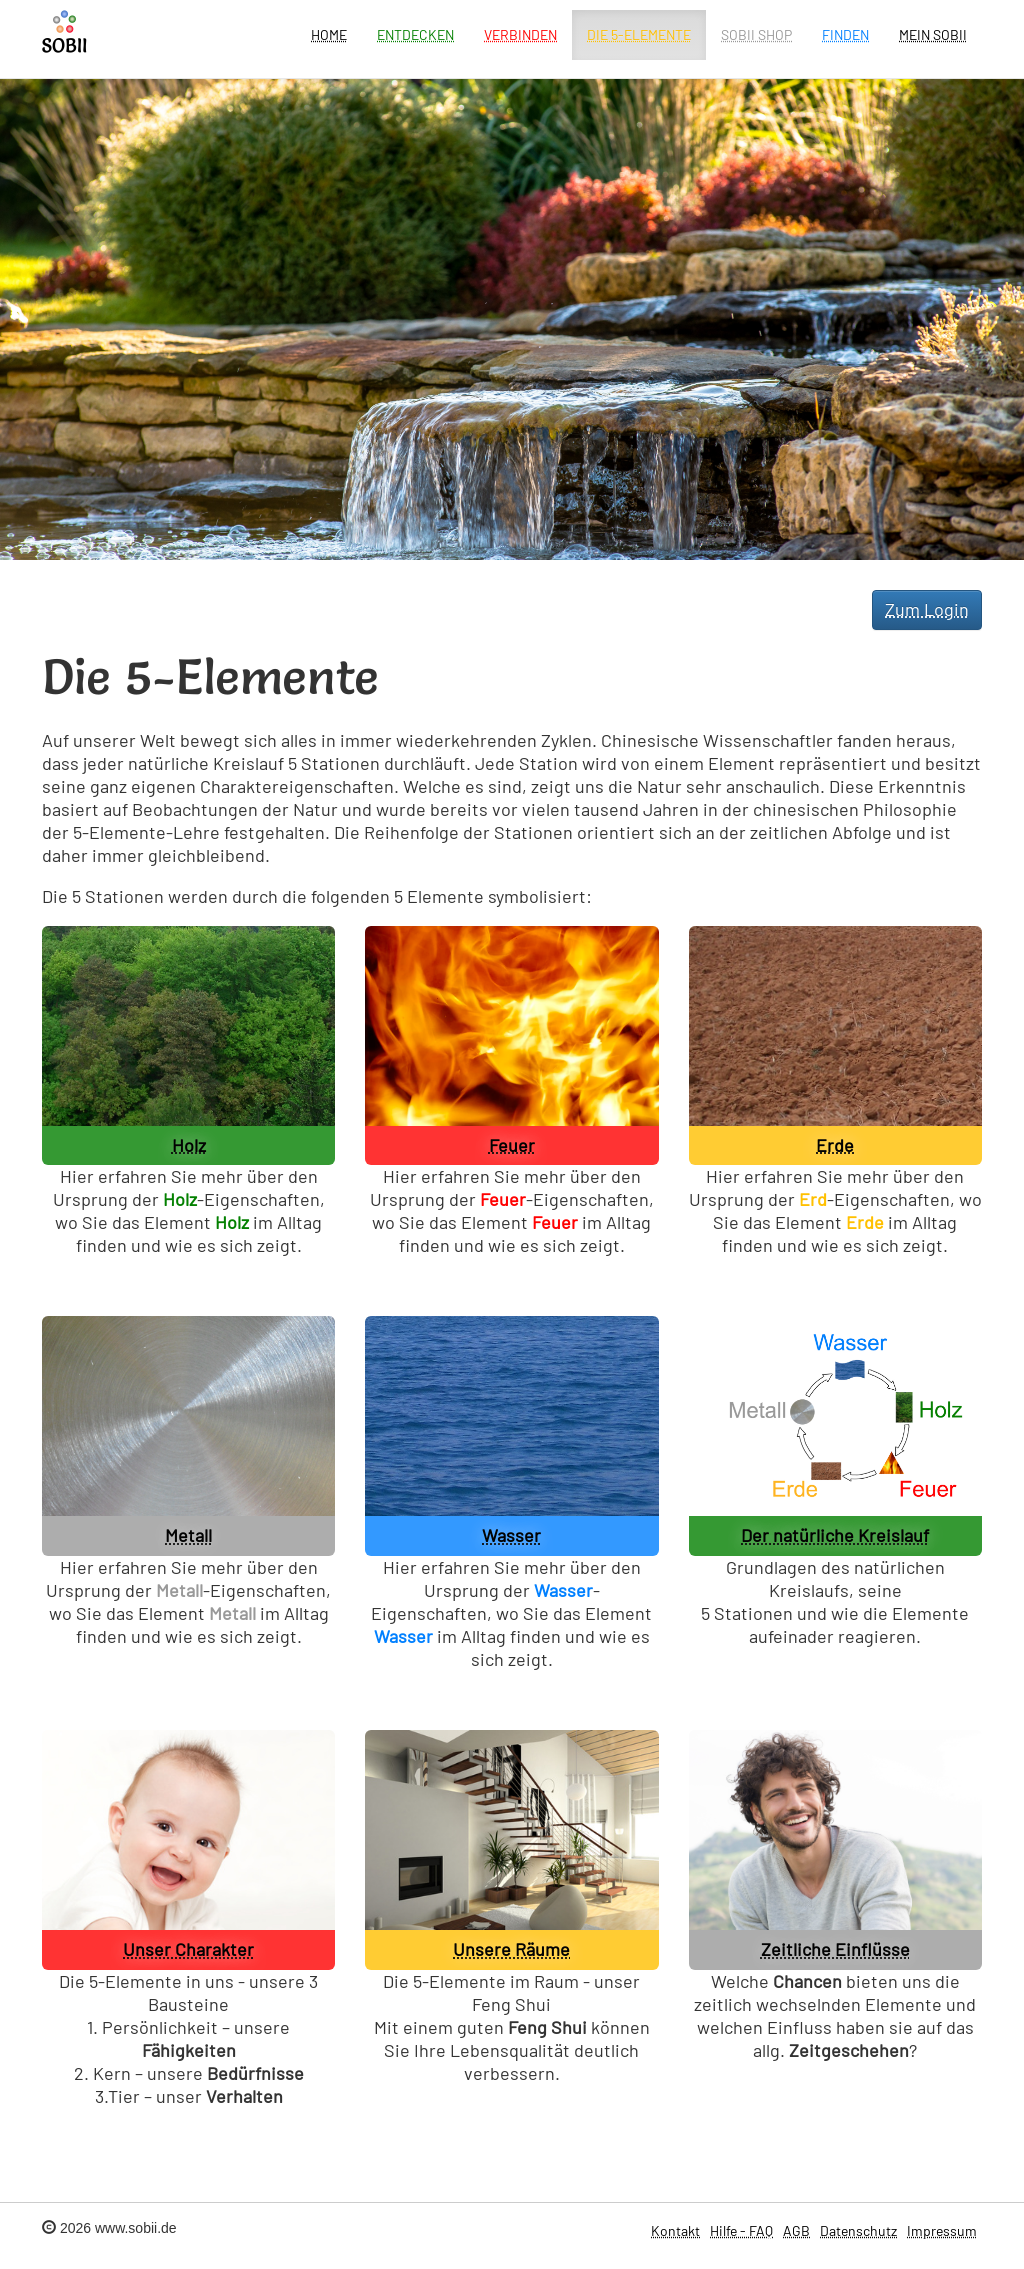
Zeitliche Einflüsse (835, 1949)
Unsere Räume (511, 1949)
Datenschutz (858, 2230)
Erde (835, 1145)
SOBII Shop (756, 34)
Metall (188, 1535)
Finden (845, 34)
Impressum (942, 2230)
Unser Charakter (188, 1949)
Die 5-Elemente (639, 34)
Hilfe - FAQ (741, 2230)
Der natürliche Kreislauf (835, 1535)
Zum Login (927, 609)
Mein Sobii (933, 34)
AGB (796, 2230)
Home (329, 34)
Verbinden (520, 34)
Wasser (511, 1535)
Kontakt (675, 2230)
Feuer (512, 1145)
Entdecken (415, 34)
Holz (189, 1145)
